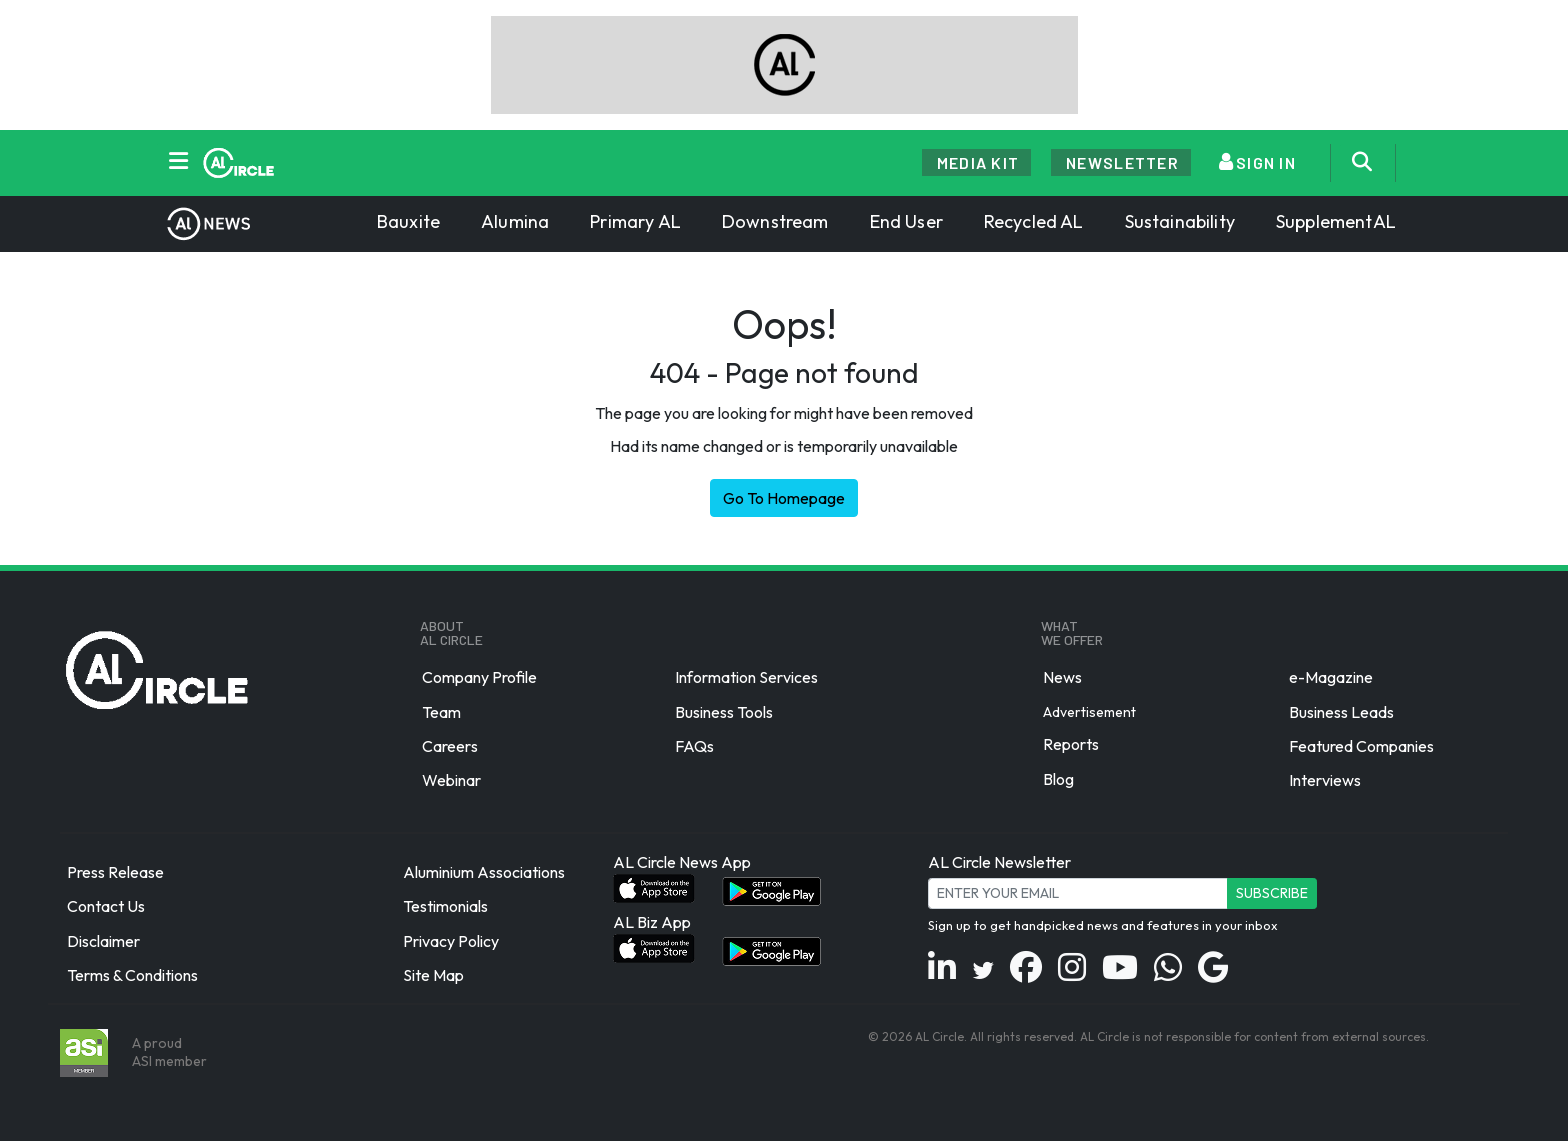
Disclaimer (103, 941)
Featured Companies (1361, 746)
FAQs (694, 746)
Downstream (775, 221)
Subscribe (1272, 893)
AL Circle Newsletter (999, 862)
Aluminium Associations (484, 872)
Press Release (115, 872)
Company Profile (479, 678)
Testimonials (445, 907)
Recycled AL (1034, 221)
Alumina (515, 221)
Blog (1058, 779)
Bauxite (408, 221)
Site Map (433, 975)
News (1062, 678)
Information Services (746, 678)
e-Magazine (1331, 678)
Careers (450, 746)
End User (906, 221)
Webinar (451, 780)
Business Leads (1341, 712)
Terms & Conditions (132, 975)
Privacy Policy (451, 941)
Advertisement (1089, 711)
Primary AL (635, 221)
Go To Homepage (784, 498)
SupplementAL (1336, 221)
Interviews (1325, 780)
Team (441, 712)
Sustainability (1180, 221)
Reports (1071, 745)
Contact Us (106, 907)
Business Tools (724, 712)
